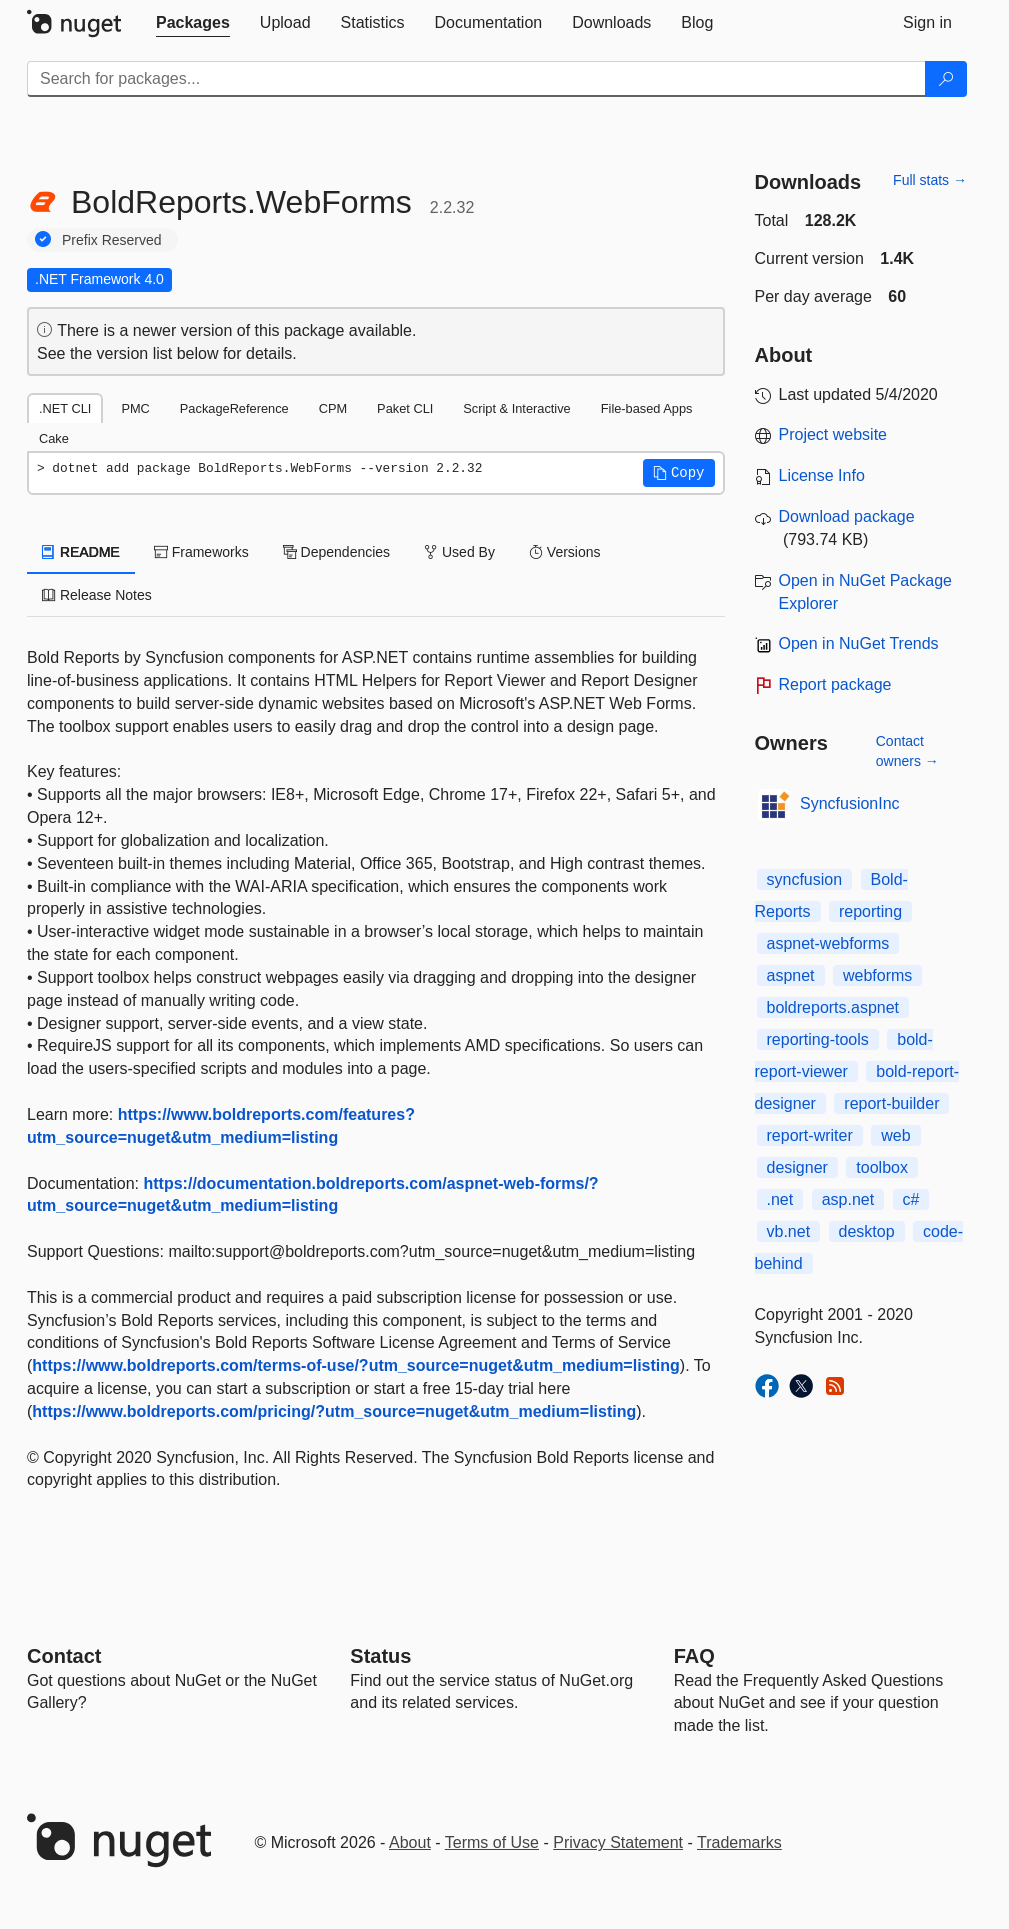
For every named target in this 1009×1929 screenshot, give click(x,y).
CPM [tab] (333, 408)
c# (911, 1199)
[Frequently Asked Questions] (694, 1656)
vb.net (789, 1231)
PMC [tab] (135, 408)
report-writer (810, 1135)
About (410, 1842)
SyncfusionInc (850, 803)
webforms (877, 975)
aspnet (791, 975)
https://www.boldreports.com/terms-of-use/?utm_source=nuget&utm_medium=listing (355, 1365)
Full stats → (930, 180)
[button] (679, 473)
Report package (835, 684)
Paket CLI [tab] (405, 408)
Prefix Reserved (112, 240)
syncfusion (805, 879)
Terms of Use (492, 1842)
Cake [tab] (54, 438)
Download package (847, 516)
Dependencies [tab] (336, 552)
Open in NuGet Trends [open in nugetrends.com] (859, 643)
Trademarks (739, 1842)
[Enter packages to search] (476, 79)
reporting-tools (818, 1039)
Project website (833, 434)
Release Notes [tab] (97, 595)
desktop (867, 1231)
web (895, 1135)
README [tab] (81, 552)
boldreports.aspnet (833, 1007)
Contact (64, 1656)
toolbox (882, 1167)
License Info (822, 475)
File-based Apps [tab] (647, 408)
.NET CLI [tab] (65, 408)
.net (780, 1199)
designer (797, 1167)
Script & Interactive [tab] (516, 408)
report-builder (891, 1103)
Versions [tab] (565, 552)
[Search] (946, 79)
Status (380, 1656)
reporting (870, 911)
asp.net (848, 1199)
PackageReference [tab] (234, 408)
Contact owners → (907, 751)
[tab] (193, 23)
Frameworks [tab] (201, 552)
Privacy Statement (618, 1842)
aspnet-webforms (828, 943)
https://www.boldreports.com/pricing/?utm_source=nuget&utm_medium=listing (334, 1411)
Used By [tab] (459, 552)
